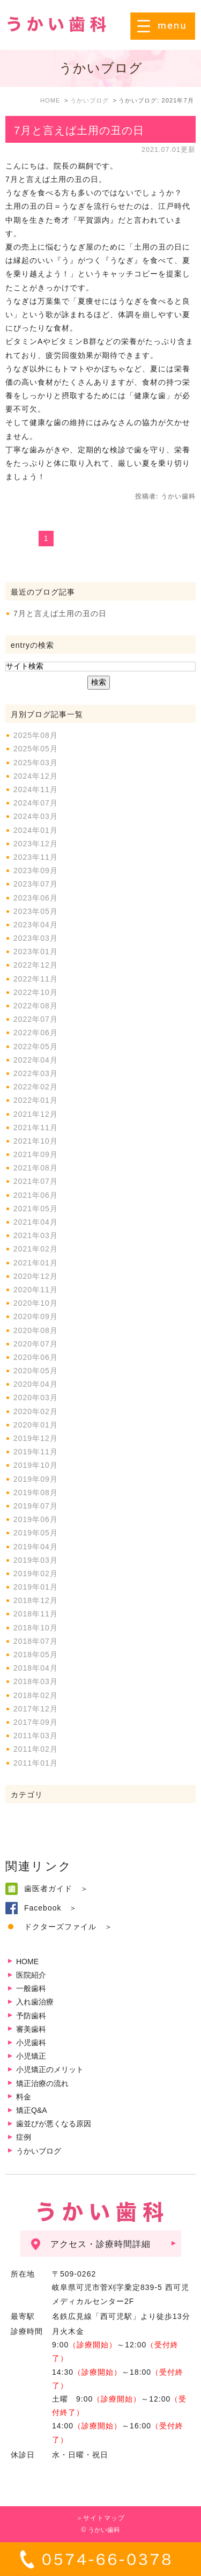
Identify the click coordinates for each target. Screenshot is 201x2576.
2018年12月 (35, 1600)
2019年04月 (35, 1546)
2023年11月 (35, 857)
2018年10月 (35, 1627)
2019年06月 (35, 1519)
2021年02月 (35, 1249)
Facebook (42, 1908)
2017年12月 (35, 1708)
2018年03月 (35, 1681)
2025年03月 (35, 762)
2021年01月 (35, 1262)
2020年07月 (35, 1344)
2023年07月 (35, 884)
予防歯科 (31, 2015)
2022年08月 (35, 1005)
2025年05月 (35, 748)
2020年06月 (35, 1357)
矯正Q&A (31, 2110)
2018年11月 (35, 1613)
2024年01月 (35, 830)
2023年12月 (35, 843)
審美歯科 (31, 2029)
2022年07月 (35, 1019)
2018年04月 (35, 1668)
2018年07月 (35, 1641)
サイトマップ (104, 2518)
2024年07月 (35, 803)
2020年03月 (35, 1397)
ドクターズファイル (60, 1926)
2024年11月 (35, 789)
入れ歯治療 (35, 2001)
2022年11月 (35, 979)
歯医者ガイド (48, 1888)
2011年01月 (35, 1763)
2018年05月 (35, 1654)
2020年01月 (35, 1425)
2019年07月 (35, 1506)
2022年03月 (35, 1073)
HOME (27, 1961)
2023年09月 (35, 870)
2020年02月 (35, 1411)
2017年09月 (35, 1722)
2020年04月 (35, 1384)
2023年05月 (35, 911)
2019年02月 (35, 1573)
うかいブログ (38, 2151)
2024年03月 (35, 816)
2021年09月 (35, 1154)
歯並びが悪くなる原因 (53, 2123)
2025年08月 (35, 735)
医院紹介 (31, 1975)
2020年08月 (35, 1330)
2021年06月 (35, 1195)
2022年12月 (35, 965)
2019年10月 (35, 1465)
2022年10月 (35, 992)
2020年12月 (35, 1276)
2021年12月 (35, 1114)
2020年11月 (35, 1289)
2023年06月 (35, 898)
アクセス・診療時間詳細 (100, 2244)
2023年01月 (35, 951)
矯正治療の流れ (42, 2083)
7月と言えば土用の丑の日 (79, 130)
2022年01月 (35, 1100)
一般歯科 (31, 1988)
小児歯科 (31, 2042)
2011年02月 (35, 1749)
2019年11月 (35, 1451)
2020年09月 (35, 1316)
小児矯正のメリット (50, 2069)
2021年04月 (35, 1222)
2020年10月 (35, 1303)
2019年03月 (35, 1560)
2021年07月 (35, 1181)
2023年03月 (35, 938)
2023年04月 (35, 924)
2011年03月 (35, 1735)
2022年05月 (35, 1046)
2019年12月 (35, 1438)
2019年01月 (35, 1587)
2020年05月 (35, 1370)
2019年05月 (35, 1532)
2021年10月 (35, 1141)
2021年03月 (35, 1235)
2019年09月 (35, 1479)
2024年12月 (35, 776)
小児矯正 (31, 2056)
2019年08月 (35, 1492)
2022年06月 (35, 1032)
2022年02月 (35, 1086)
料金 (23, 2096)
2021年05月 (35, 1208)
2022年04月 (35, 1060)
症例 (23, 2137)
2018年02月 (35, 1695)
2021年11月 (35, 1127)
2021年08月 (35, 1167)
